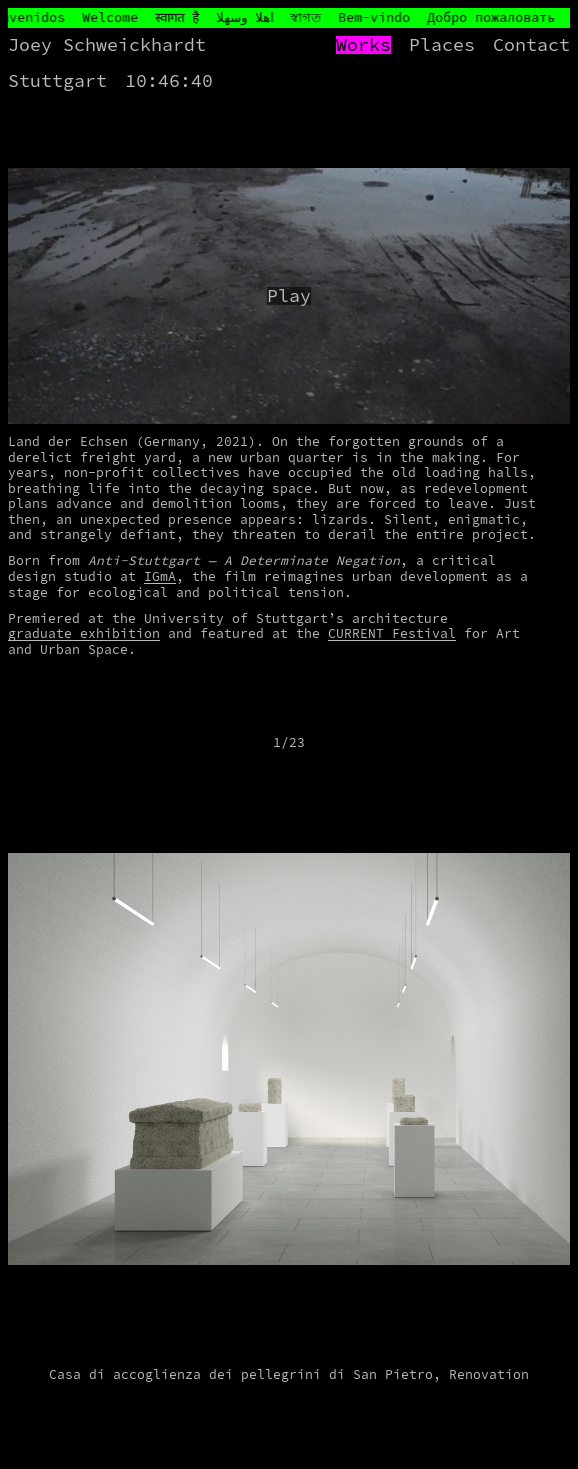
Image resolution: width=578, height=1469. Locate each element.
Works (363, 45)
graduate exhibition (84, 633)
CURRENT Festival (392, 633)
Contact (531, 45)
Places (442, 45)
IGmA (160, 576)
